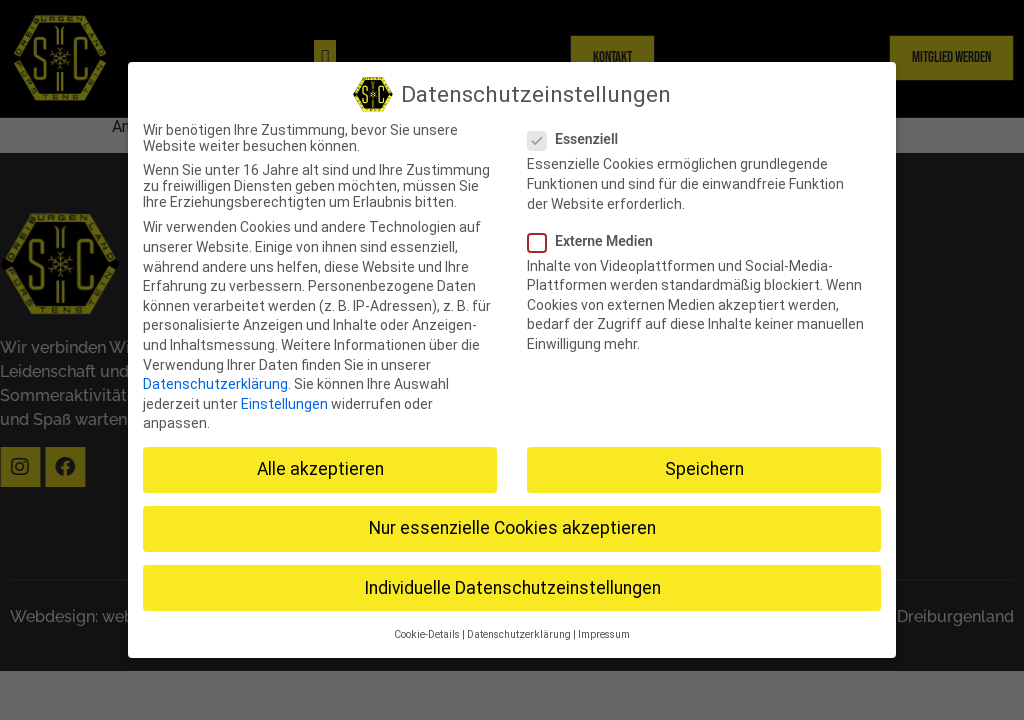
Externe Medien (596, 236)
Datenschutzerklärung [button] (519, 629)
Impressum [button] (604, 629)
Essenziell (579, 135)
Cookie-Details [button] (427, 629)
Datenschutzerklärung (215, 379)
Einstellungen (284, 399)
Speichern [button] (704, 465)
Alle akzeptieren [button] (320, 465)
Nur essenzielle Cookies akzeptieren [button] (512, 524)
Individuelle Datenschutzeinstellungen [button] (512, 583)
